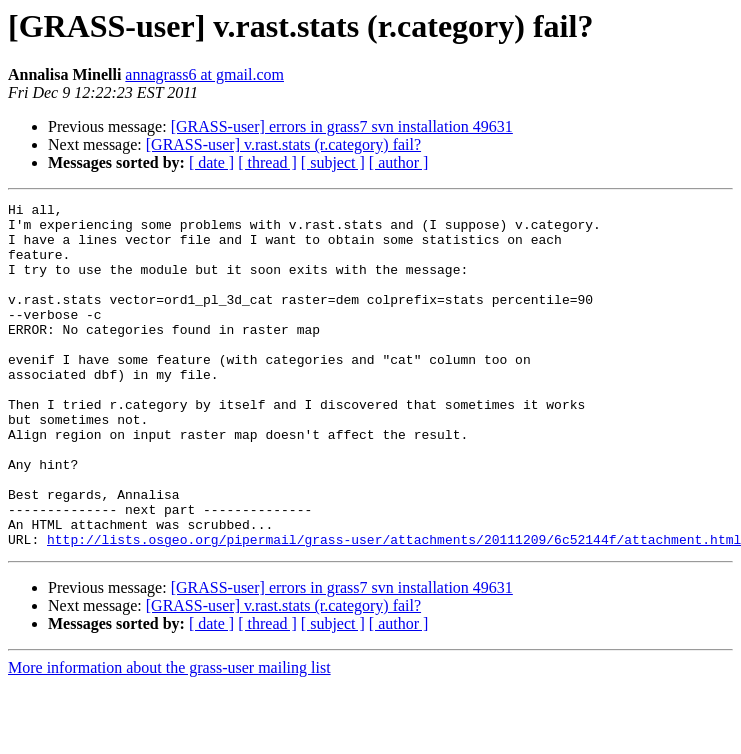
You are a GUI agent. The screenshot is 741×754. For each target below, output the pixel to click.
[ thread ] (267, 162)
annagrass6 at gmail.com (204, 74)
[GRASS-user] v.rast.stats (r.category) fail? (283, 144)
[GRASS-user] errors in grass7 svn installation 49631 (342, 126)
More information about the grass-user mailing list (169, 736)
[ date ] (211, 162)
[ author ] (399, 162)
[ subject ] (333, 162)
